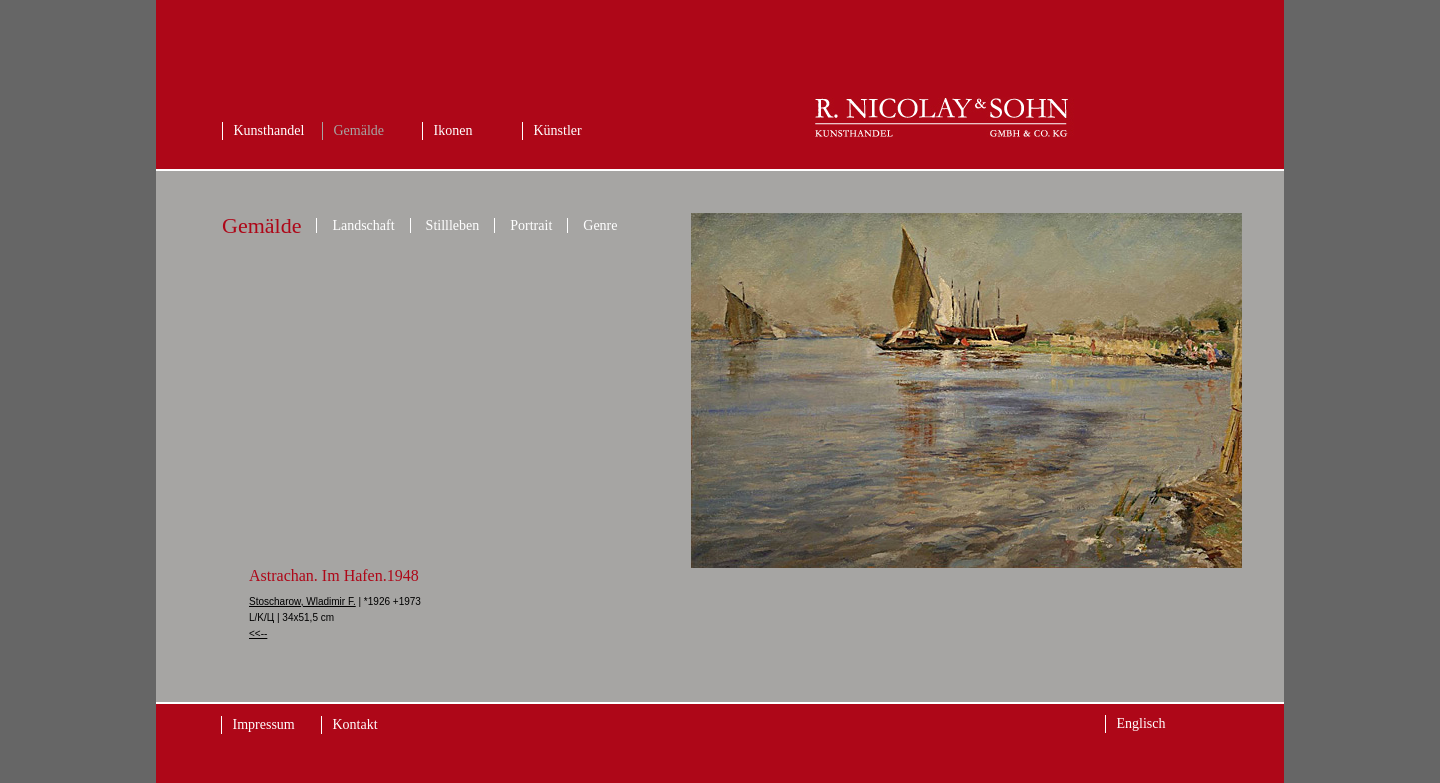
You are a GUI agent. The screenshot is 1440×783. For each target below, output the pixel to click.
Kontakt (355, 724)
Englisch (1141, 723)
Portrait (531, 225)
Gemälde (359, 130)
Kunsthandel (269, 130)
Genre (600, 225)
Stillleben (453, 225)
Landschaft (363, 225)
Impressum (264, 724)
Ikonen (453, 130)
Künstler (558, 130)
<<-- (258, 633)
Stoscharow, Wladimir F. (302, 601)
